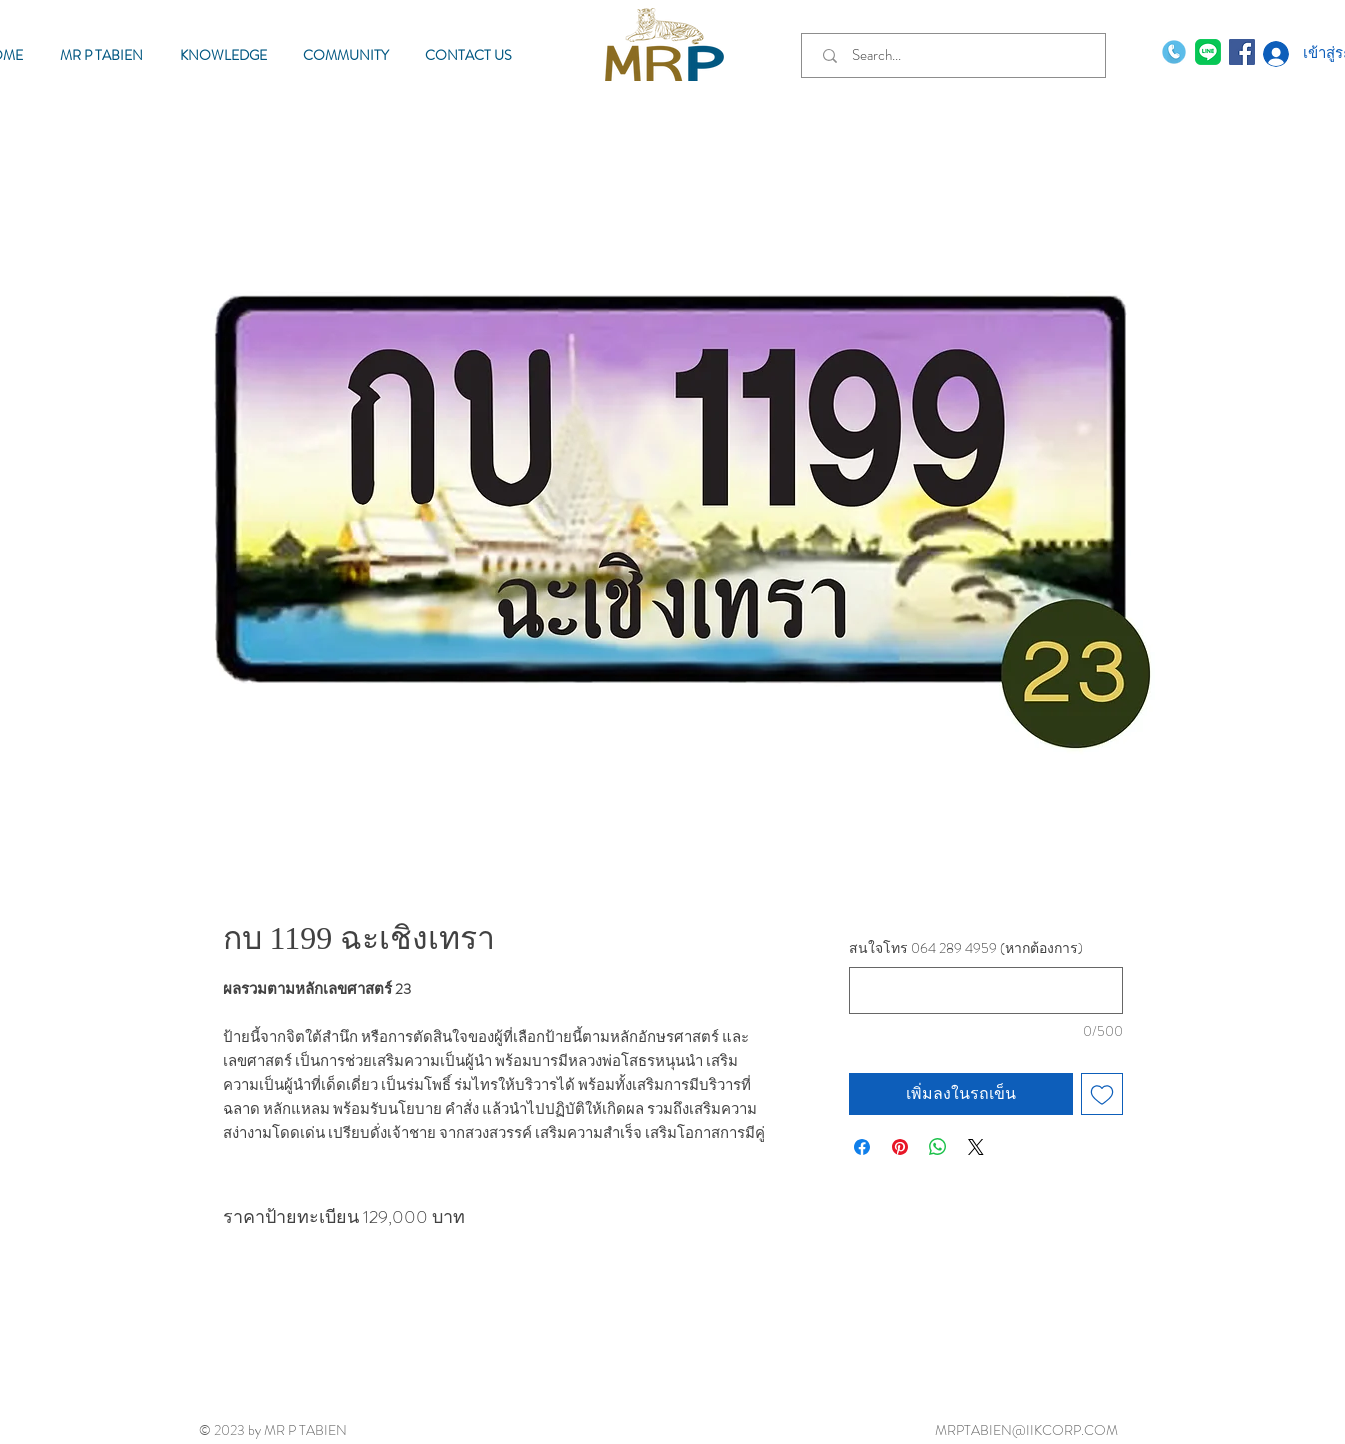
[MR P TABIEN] (1208, 52)
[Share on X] (976, 1147)
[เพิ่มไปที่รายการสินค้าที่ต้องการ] (1102, 1094)
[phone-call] (1174, 52)
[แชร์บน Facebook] (862, 1147)
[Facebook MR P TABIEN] (1242, 52)
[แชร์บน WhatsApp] (938, 1147)
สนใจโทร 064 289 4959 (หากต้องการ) (966, 948)
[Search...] (957, 55)
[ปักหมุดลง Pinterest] (900, 1147)
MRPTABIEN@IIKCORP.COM (1026, 1430)
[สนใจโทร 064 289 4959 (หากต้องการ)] (985, 990)
